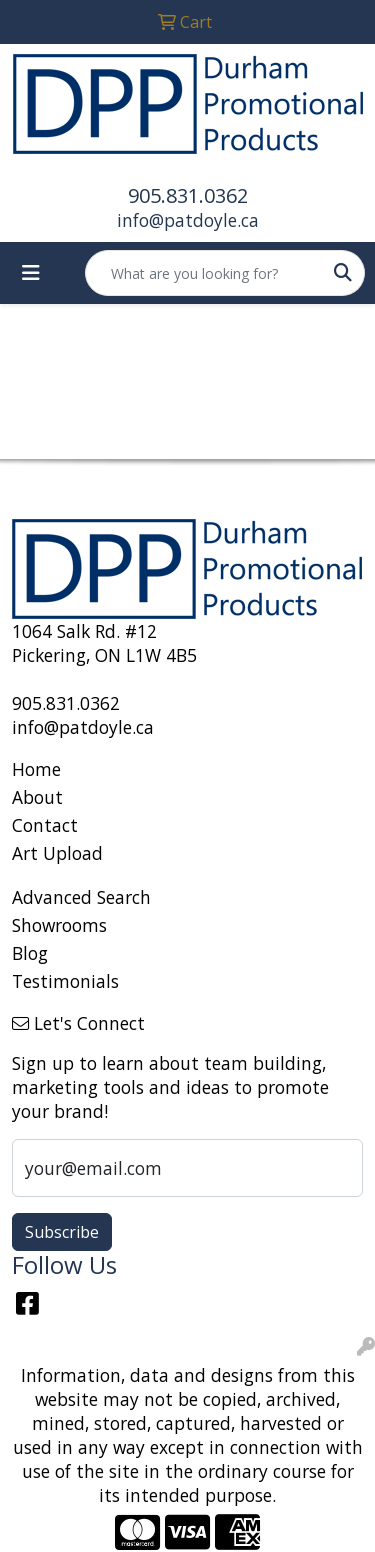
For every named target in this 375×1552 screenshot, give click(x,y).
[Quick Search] (204, 273)
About (37, 797)
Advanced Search (81, 897)
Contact (45, 825)
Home (36, 769)
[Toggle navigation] (31, 273)
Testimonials (65, 981)
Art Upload (57, 853)
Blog (30, 953)
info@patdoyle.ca (188, 220)
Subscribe (62, 1232)
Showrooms (59, 925)
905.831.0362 (188, 195)
